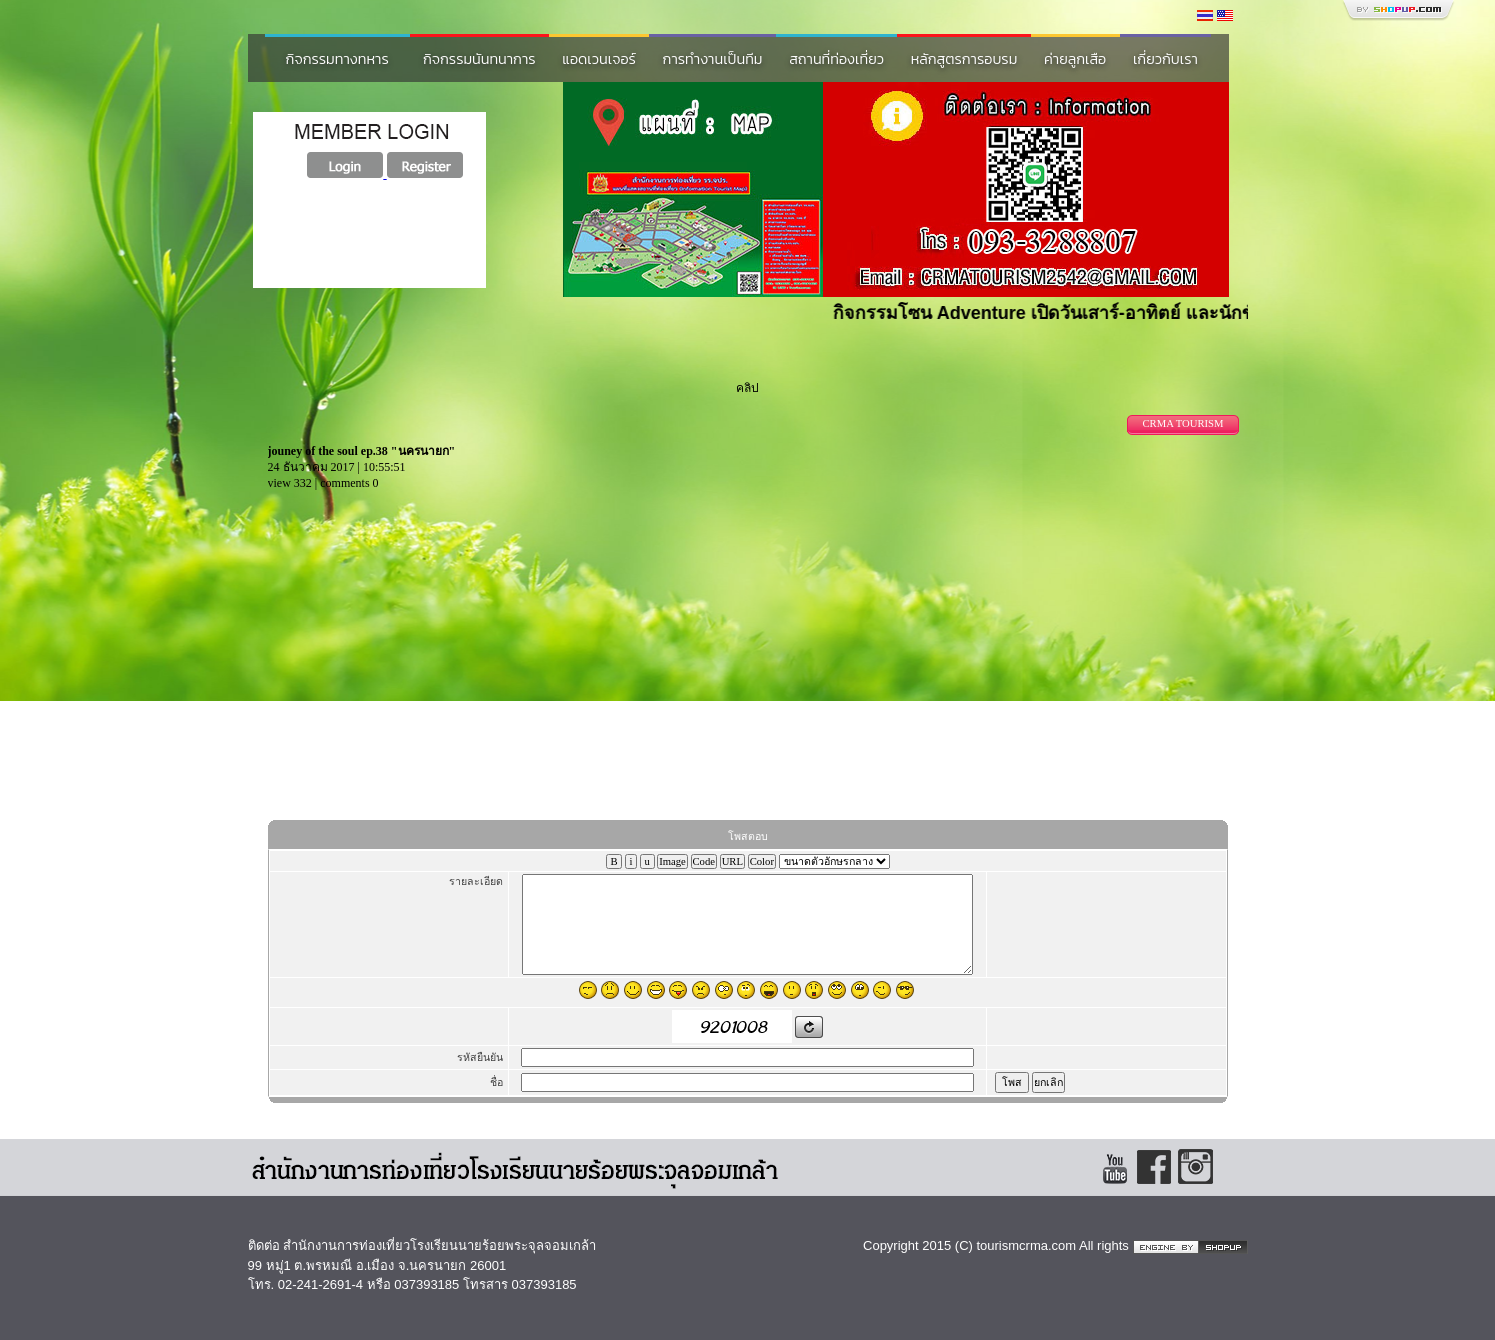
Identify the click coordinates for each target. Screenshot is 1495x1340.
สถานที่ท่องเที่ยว (836, 59)
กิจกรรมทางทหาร (337, 59)
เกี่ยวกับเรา (1165, 59)
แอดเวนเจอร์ (599, 59)
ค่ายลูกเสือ (1075, 59)
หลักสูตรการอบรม (964, 59)
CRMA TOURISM (1182, 423)
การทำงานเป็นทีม (713, 59)
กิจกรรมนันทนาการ (479, 59)
